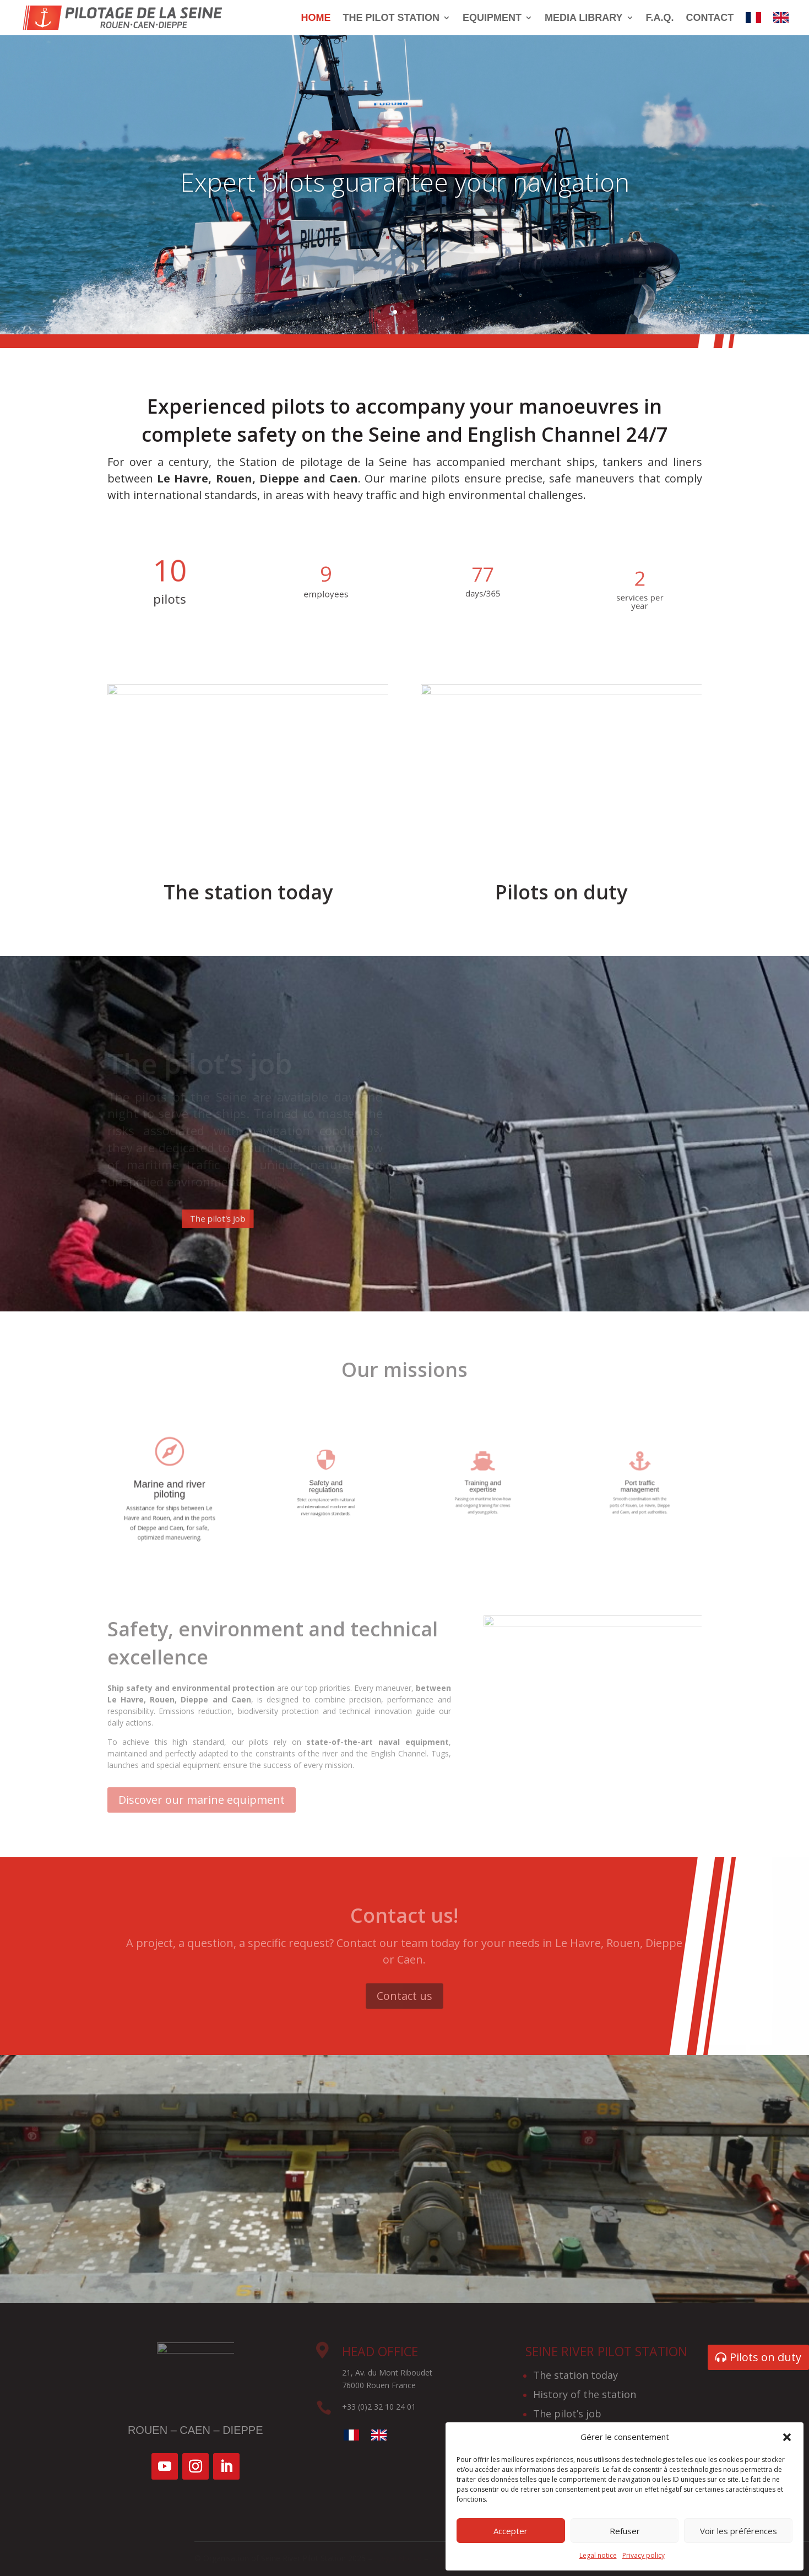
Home (316, 17)
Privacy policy (643, 2555)
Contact (710, 17)
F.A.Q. (660, 17)
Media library (584, 17)
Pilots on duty (765, 2357)
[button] (786, 2437)
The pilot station (391, 17)
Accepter (510, 2530)
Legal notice (598, 2555)
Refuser (625, 2530)
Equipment (492, 17)
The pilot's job (280, 1219)
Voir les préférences (738, 2530)
